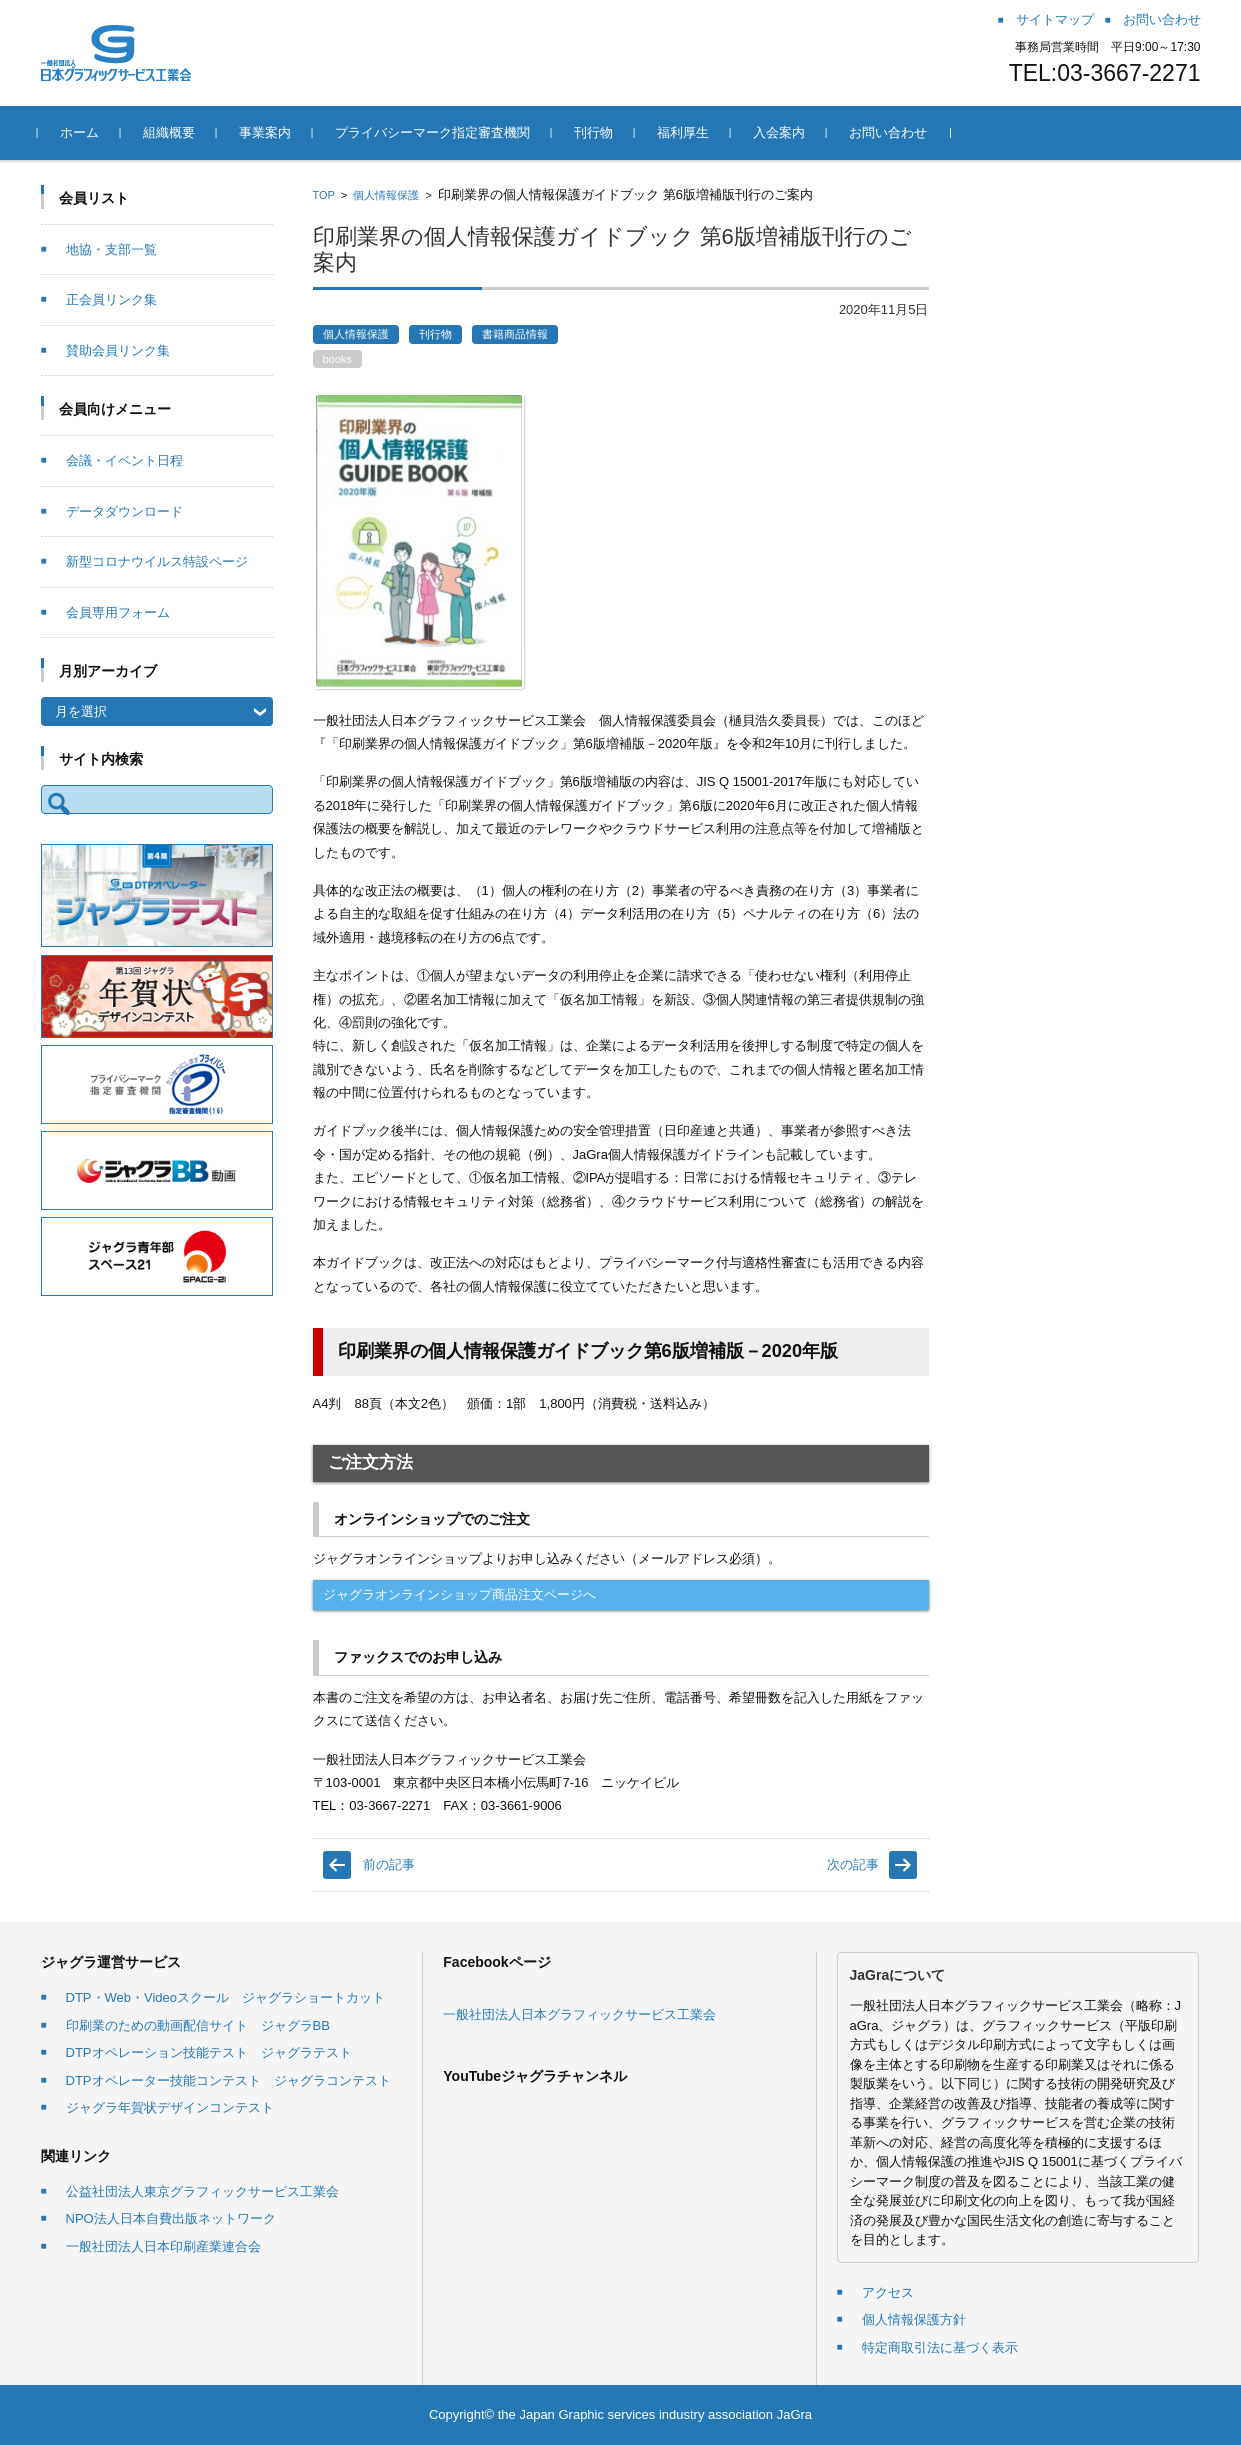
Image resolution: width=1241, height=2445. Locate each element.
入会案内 (782, 132)
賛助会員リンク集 (118, 350)
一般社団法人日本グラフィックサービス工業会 (579, 2014)
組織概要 (172, 132)
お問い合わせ (891, 132)
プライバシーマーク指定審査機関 (435, 132)
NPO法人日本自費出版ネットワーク (171, 2218)
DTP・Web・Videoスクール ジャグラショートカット (226, 1997)
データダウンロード (124, 511)
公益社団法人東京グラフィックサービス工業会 (202, 2191)
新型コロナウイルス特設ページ (157, 561)
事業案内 (268, 132)
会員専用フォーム (118, 612)
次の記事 (853, 1864)
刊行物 (596, 132)
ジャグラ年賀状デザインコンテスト (170, 2107)
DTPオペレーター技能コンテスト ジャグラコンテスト (228, 2080)
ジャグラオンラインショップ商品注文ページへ (459, 1594)
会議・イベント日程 (124, 460)
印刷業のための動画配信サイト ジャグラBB (198, 2025)
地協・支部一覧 (111, 249)
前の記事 (389, 1864)
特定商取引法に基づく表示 (940, 2347)
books (337, 359)
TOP (324, 195)
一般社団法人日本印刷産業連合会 (163, 2246)
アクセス (888, 2292)
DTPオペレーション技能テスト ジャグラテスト (209, 2052)
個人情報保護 (386, 195)
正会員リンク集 (111, 299)
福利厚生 (686, 132)
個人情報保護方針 (914, 2319)
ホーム (82, 132)
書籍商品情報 (515, 334)
